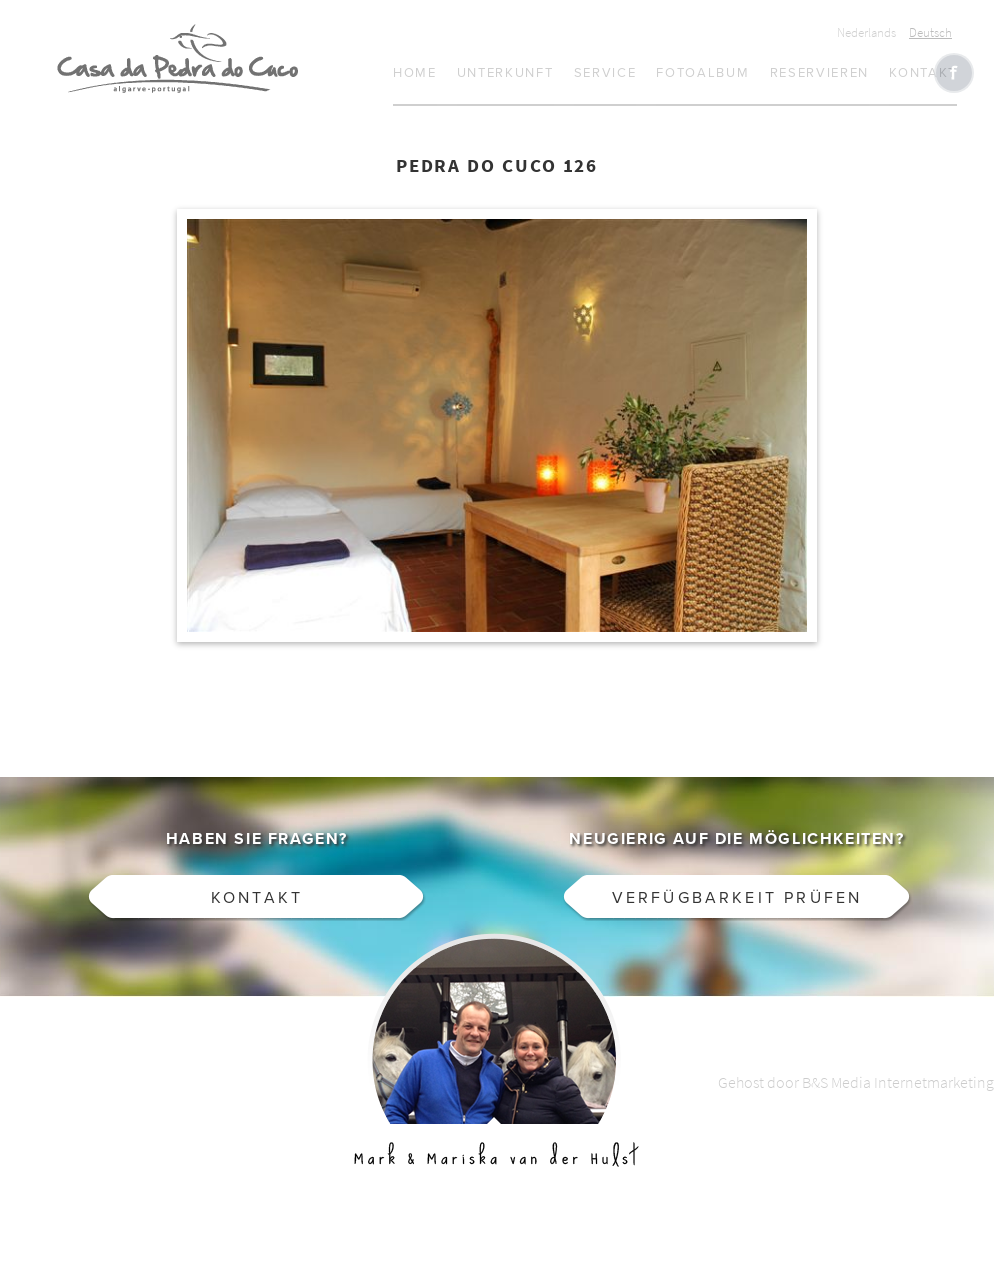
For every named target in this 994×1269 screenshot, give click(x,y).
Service (605, 73)
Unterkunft (505, 73)
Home (415, 73)
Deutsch (930, 32)
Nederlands (866, 32)
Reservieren (820, 73)
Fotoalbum (702, 73)
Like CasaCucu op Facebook (954, 73)
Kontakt (923, 73)
